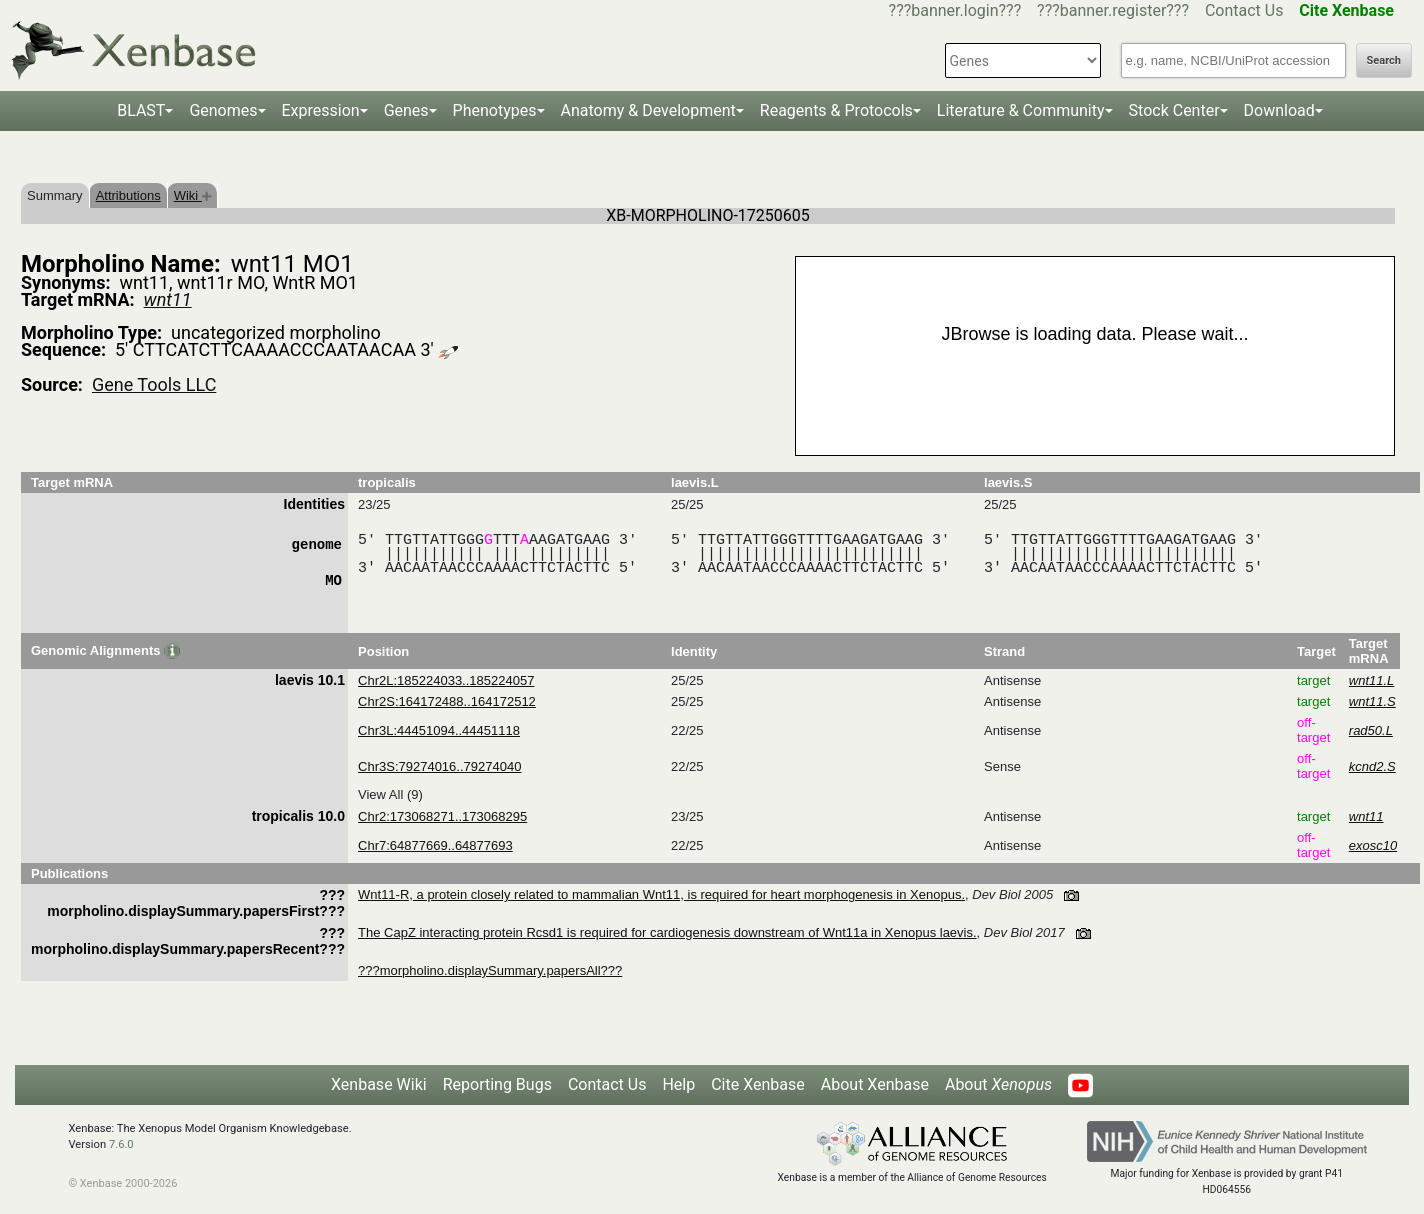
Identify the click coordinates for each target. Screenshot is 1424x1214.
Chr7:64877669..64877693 (435, 845)
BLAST (141, 110)
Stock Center (1174, 110)
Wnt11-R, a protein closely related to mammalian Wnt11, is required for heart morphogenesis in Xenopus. (661, 894)
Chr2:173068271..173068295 (442, 816)
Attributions (128, 195)
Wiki (192, 195)
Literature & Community (1021, 110)
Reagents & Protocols (836, 110)
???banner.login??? (955, 10)
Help (678, 1084)
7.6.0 (121, 1144)
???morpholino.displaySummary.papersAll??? (490, 970)
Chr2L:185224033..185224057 (446, 680)
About (998, 1084)
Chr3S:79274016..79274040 (439, 766)
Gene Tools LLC (154, 384)
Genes (406, 110)
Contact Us (1244, 10)
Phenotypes (495, 110)
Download (1279, 110)
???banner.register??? (1113, 10)
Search (1384, 60)
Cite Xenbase (758, 1084)
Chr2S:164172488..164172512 (447, 701)
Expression (321, 110)
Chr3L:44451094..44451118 (439, 730)
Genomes (223, 110)
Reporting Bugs (497, 1084)
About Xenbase (875, 1084)
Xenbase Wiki (379, 1084)
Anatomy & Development (648, 110)
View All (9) (390, 794)
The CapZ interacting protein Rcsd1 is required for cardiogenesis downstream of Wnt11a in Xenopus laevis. (667, 932)
